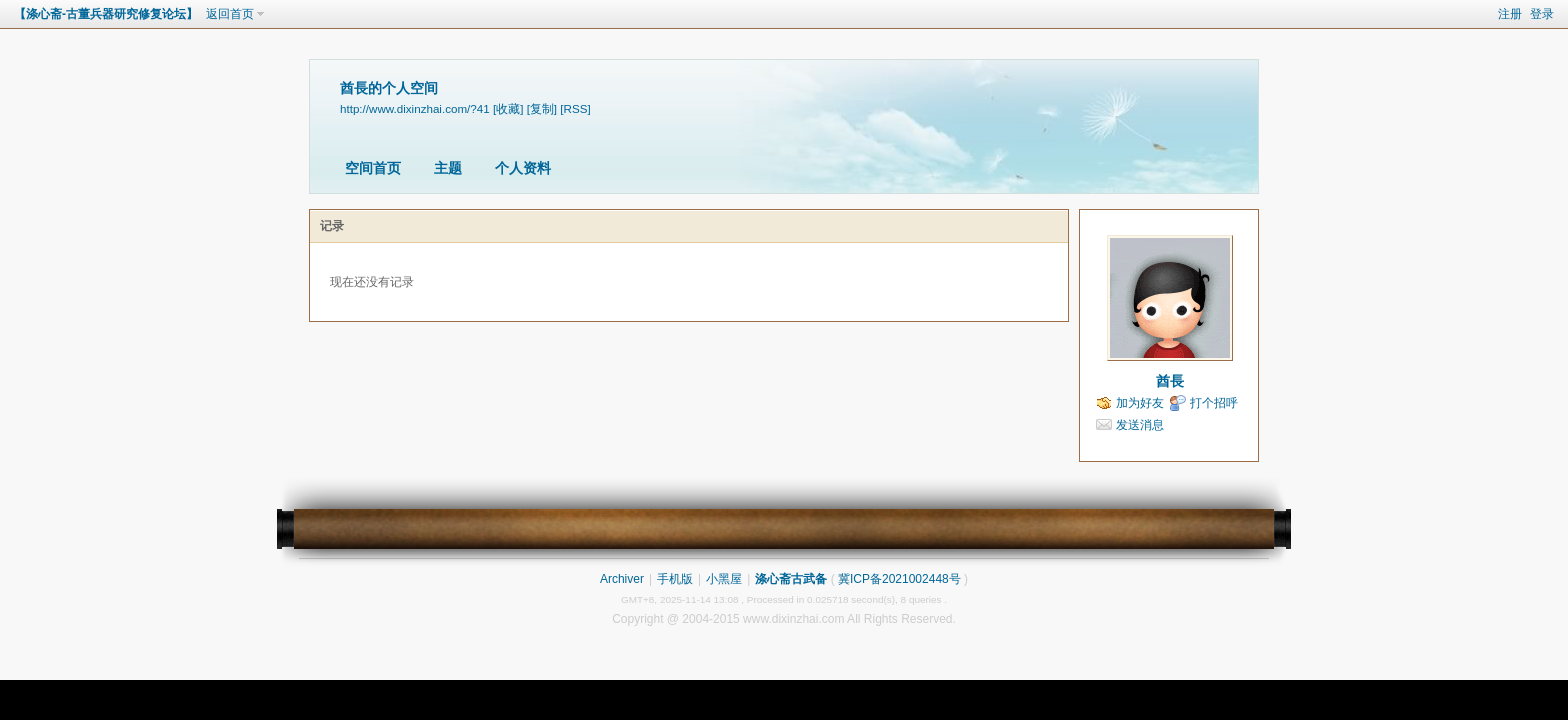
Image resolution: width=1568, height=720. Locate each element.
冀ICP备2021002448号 (899, 579)
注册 (1510, 14)
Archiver (622, 579)
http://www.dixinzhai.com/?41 (415, 108)
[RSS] (575, 108)
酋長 (1170, 381)
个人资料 (523, 168)
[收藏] (508, 108)
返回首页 (230, 14)
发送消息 (1140, 425)
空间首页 (373, 168)
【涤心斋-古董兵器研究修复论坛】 (106, 14)
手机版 (675, 579)
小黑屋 (724, 579)
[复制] (542, 108)
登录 (1542, 14)
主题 (448, 168)
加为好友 (1140, 403)
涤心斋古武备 (791, 579)
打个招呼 (1214, 403)
